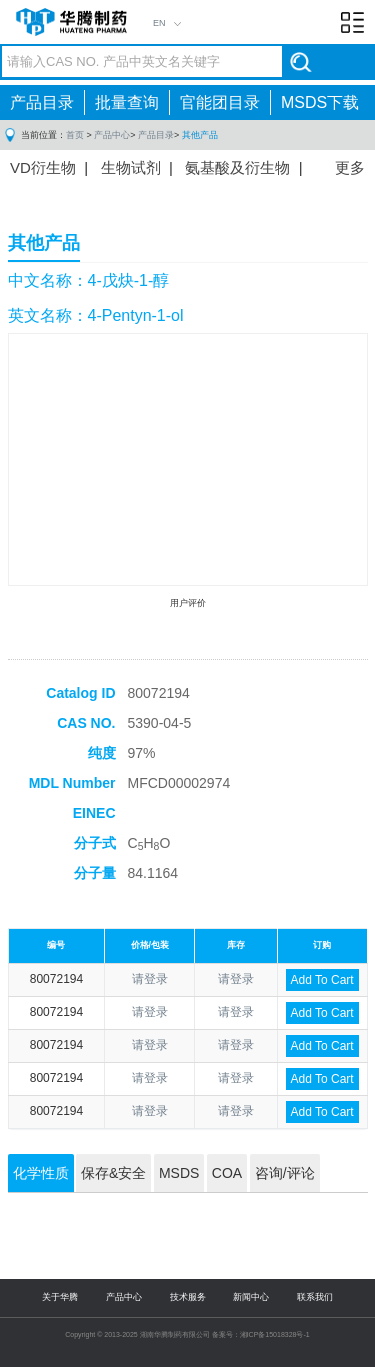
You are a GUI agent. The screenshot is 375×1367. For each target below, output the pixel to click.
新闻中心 (251, 1297)
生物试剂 (131, 167)
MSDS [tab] (179, 1173)
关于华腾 (60, 1297)
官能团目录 (220, 102)
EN (159, 23)
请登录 (150, 979)
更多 (350, 167)
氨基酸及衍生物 (237, 167)
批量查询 (127, 102)
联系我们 (315, 1297)
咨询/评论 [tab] (285, 1173)
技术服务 (188, 1297)
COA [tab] (227, 1173)
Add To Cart (322, 980)
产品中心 (112, 135)
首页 (75, 135)
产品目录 (42, 102)
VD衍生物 (43, 167)
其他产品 (200, 135)
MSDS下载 (320, 102)
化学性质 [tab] (41, 1173)
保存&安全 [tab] (113, 1173)
